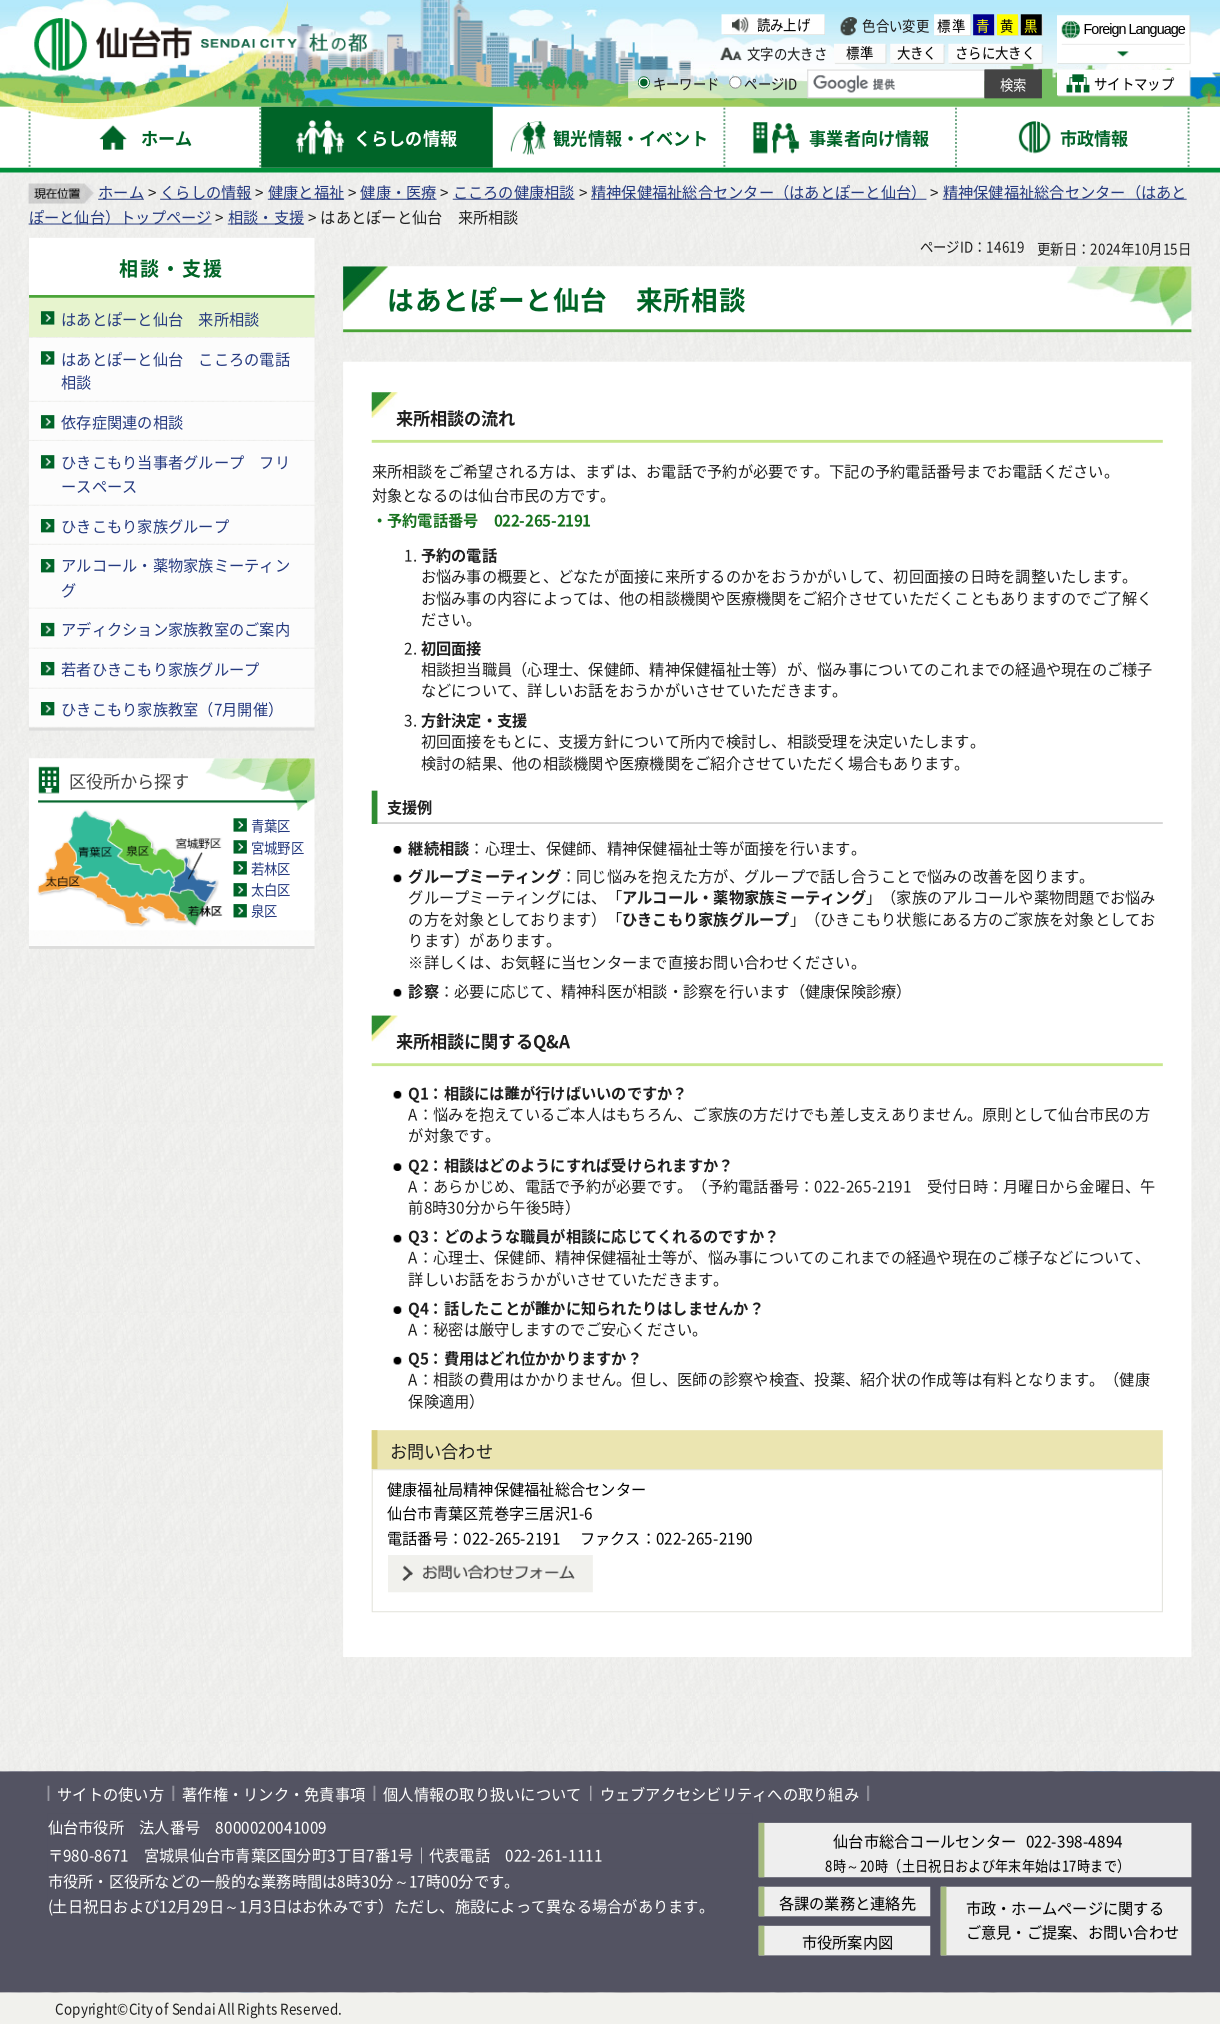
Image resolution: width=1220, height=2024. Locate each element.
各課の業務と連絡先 (847, 1902)
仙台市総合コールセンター (924, 1840)
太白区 (271, 889)
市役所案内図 (848, 1941)
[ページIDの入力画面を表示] (735, 83)
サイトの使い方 (110, 1794)
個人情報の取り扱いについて (482, 1794)
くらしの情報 (206, 191)
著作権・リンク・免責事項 (273, 1794)
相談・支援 (266, 216)
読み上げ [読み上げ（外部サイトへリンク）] (783, 23)
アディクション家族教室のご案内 (175, 629)
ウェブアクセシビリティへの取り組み (729, 1794)
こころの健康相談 (514, 191)
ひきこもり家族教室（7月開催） (172, 708)
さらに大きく (995, 53)
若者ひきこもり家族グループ (160, 669)
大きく (917, 53)
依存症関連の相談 (122, 422)
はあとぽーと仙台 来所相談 (160, 318)
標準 (952, 24)
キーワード (678, 83)
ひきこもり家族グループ (145, 525)
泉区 (264, 911)
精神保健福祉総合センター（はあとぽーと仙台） (759, 191)
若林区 (271, 868)
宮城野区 (277, 846)
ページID (763, 83)
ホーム (121, 191)
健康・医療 (398, 191)
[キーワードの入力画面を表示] (643, 83)
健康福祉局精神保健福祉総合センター (516, 1488)
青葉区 (271, 825)
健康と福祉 (306, 191)
